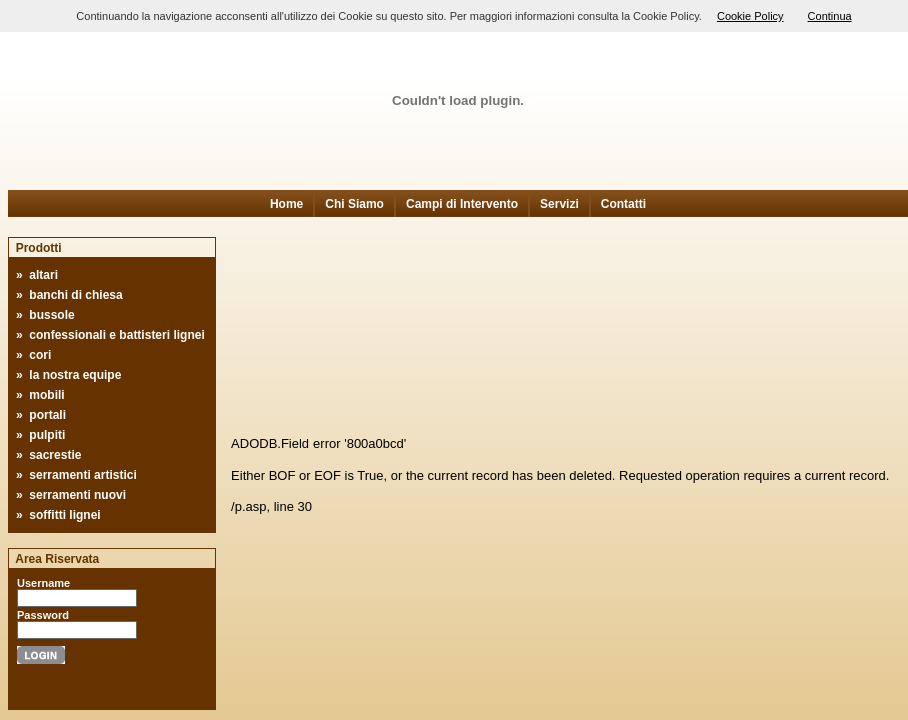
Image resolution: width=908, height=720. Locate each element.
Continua (830, 16)
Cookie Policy (750, 16)
